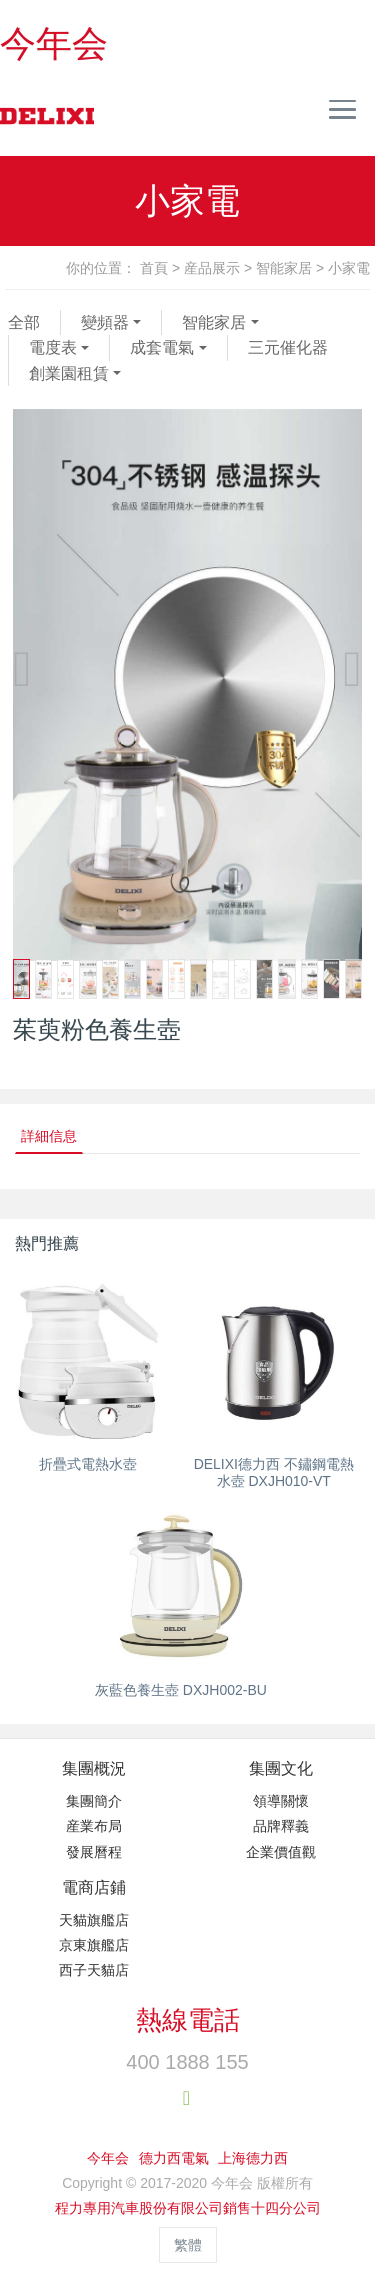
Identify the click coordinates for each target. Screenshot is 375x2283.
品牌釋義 (281, 1826)
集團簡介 (94, 1801)
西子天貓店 (94, 1970)
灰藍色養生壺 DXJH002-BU (181, 1690)
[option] (187, 685)
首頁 (154, 268)
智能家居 (284, 268)
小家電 (349, 268)
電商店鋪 (94, 1887)
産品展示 (212, 268)
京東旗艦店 (94, 1945)
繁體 (188, 2245)
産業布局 (94, 1826)
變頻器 (105, 322)
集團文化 (281, 1768)
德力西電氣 (174, 2158)
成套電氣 (162, 347)
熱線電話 (188, 2020)
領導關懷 (281, 1801)
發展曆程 (94, 1852)
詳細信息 (49, 1136)
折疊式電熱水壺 (88, 1464)
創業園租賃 (69, 373)
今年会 (54, 43)
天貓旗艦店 (94, 1920)
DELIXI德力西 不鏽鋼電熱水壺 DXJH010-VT (274, 1472)
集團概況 (94, 1768)
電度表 (53, 347)
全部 (24, 322)
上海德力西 (253, 2158)
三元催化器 (288, 347)
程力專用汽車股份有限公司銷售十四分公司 (188, 2208)
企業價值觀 (281, 1852)
